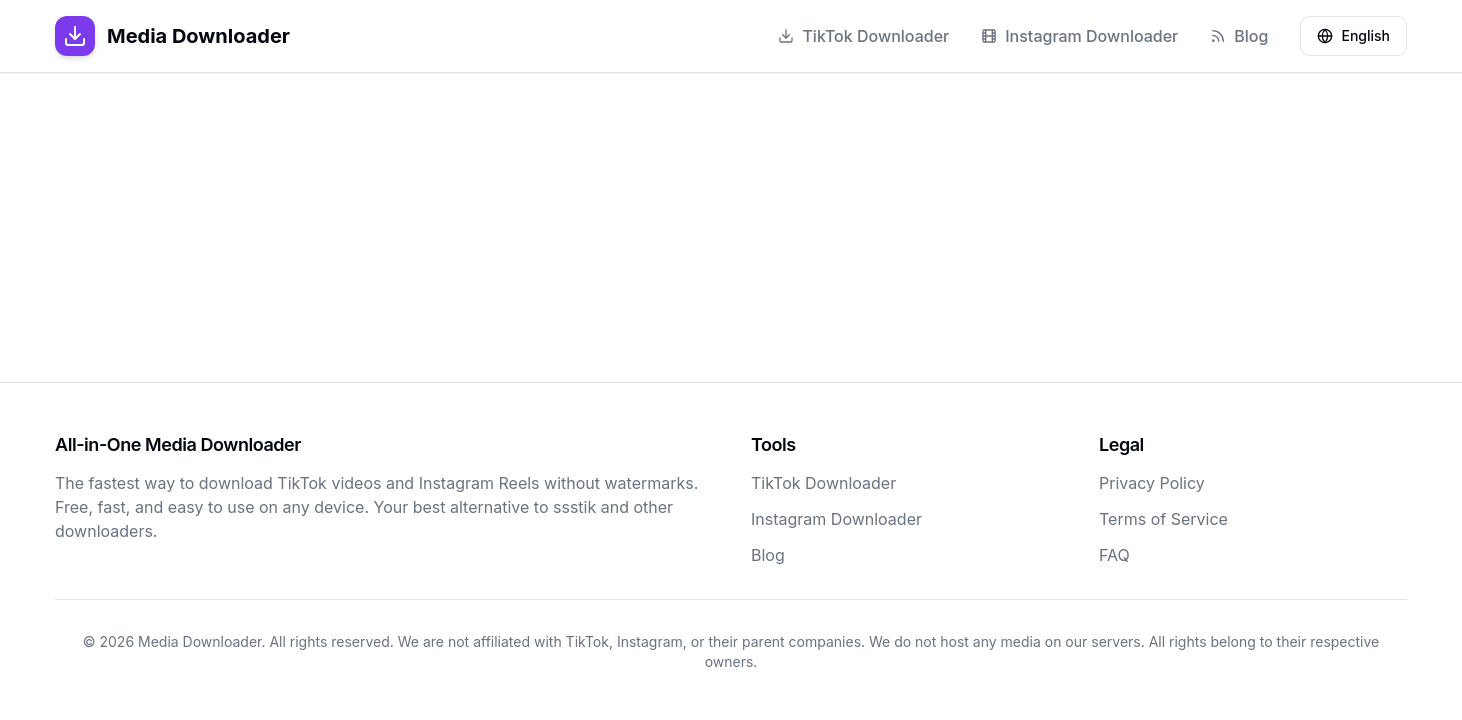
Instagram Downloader (1079, 36)
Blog (1239, 36)
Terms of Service (1163, 519)
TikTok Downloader (863, 36)
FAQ (1114, 555)
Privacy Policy (1152, 483)
